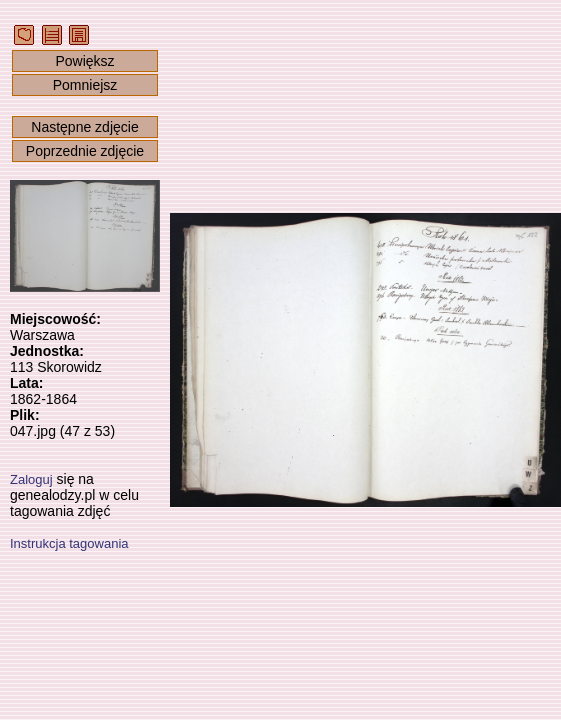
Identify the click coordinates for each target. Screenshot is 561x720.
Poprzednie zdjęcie (85, 151)
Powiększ (84, 61)
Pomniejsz (85, 85)
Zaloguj (31, 479)
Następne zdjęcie (84, 127)
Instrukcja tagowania (69, 543)
